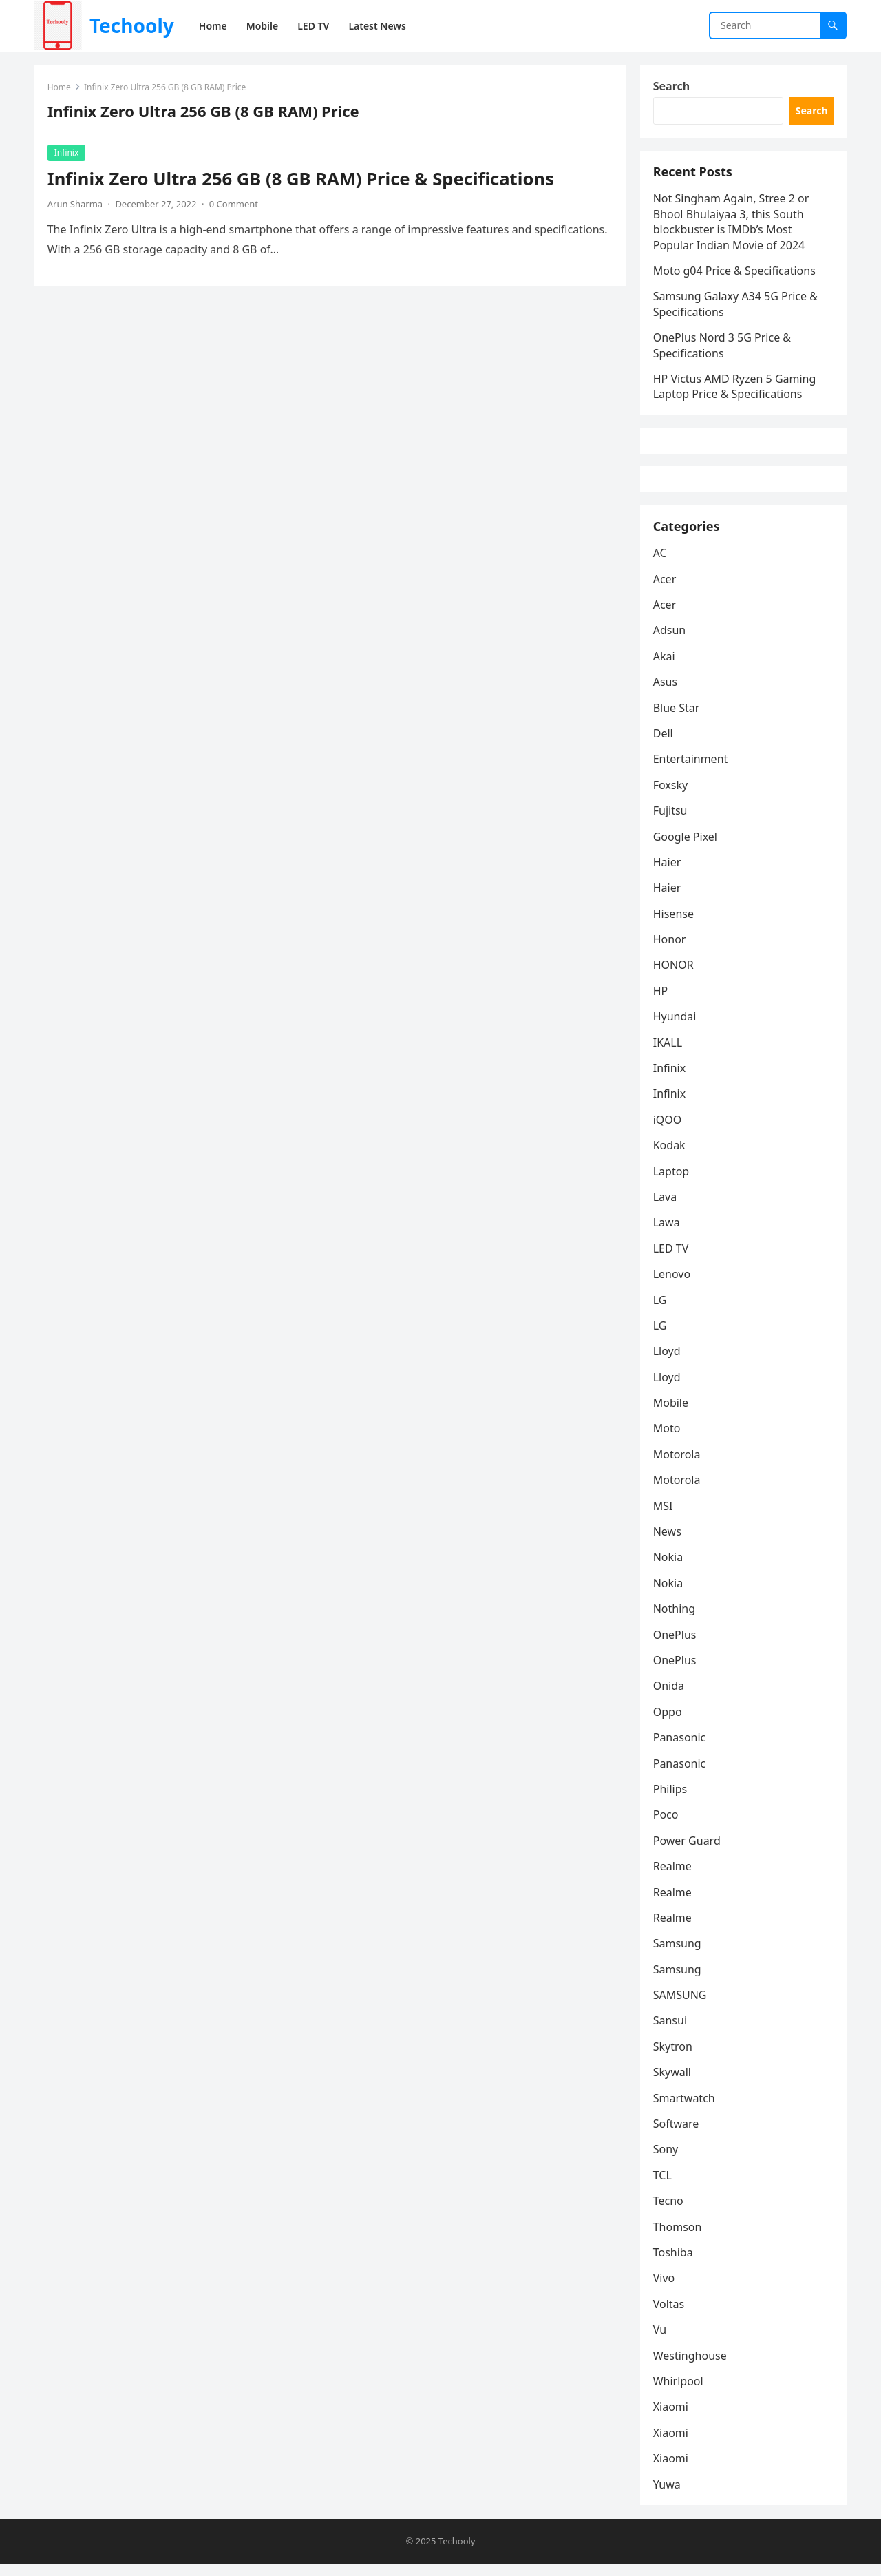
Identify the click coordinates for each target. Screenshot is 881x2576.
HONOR (674, 976)
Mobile (671, 1414)
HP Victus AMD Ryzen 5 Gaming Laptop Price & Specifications (735, 390)
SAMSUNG (681, 2006)
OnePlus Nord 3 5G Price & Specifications (723, 348)
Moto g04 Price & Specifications (735, 274)
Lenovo (672, 1285)
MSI (664, 1517)
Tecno (669, 2212)
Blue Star (677, 718)
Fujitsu (671, 822)
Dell (664, 745)
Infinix (67, 153)
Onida (669, 1697)
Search (672, 86)
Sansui (671, 2032)
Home (60, 88)
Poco (666, 1826)
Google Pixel (686, 847)
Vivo (665, 2289)
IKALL (668, 1053)
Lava (665, 1208)
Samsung (678, 1954)
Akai (665, 668)
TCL (663, 2187)
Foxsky (671, 796)
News (668, 1543)
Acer (665, 590)
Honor (670, 951)
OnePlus (675, 1645)
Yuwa (667, 2495)
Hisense (674, 925)
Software (677, 2135)
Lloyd (667, 1362)
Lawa (667, 1234)
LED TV (672, 1260)
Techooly (131, 25)
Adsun (670, 641)
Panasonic (680, 1749)
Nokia (669, 1568)
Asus (666, 693)
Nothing (675, 1620)
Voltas (670, 2315)
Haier (668, 873)
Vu (660, 2341)
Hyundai (675, 1028)
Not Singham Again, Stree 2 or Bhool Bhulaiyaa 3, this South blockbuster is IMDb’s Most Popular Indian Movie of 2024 (732, 225)
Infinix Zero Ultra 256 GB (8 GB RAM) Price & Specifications (301, 179)
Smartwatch (685, 2109)
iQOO (668, 1131)
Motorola (677, 1466)
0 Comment (234, 204)
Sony (666, 2160)
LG (661, 1311)
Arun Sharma (75, 204)
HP (661, 1002)
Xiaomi (671, 2418)
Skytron (673, 2058)
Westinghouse (691, 2366)
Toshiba (674, 2264)
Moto (667, 1439)
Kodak (670, 1156)
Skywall (673, 2083)
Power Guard (687, 1852)
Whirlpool (679, 2392)
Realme (673, 1877)
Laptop (672, 1182)
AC (661, 564)
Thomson (678, 2237)
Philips (671, 1800)
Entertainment (691, 770)
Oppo (668, 1723)
